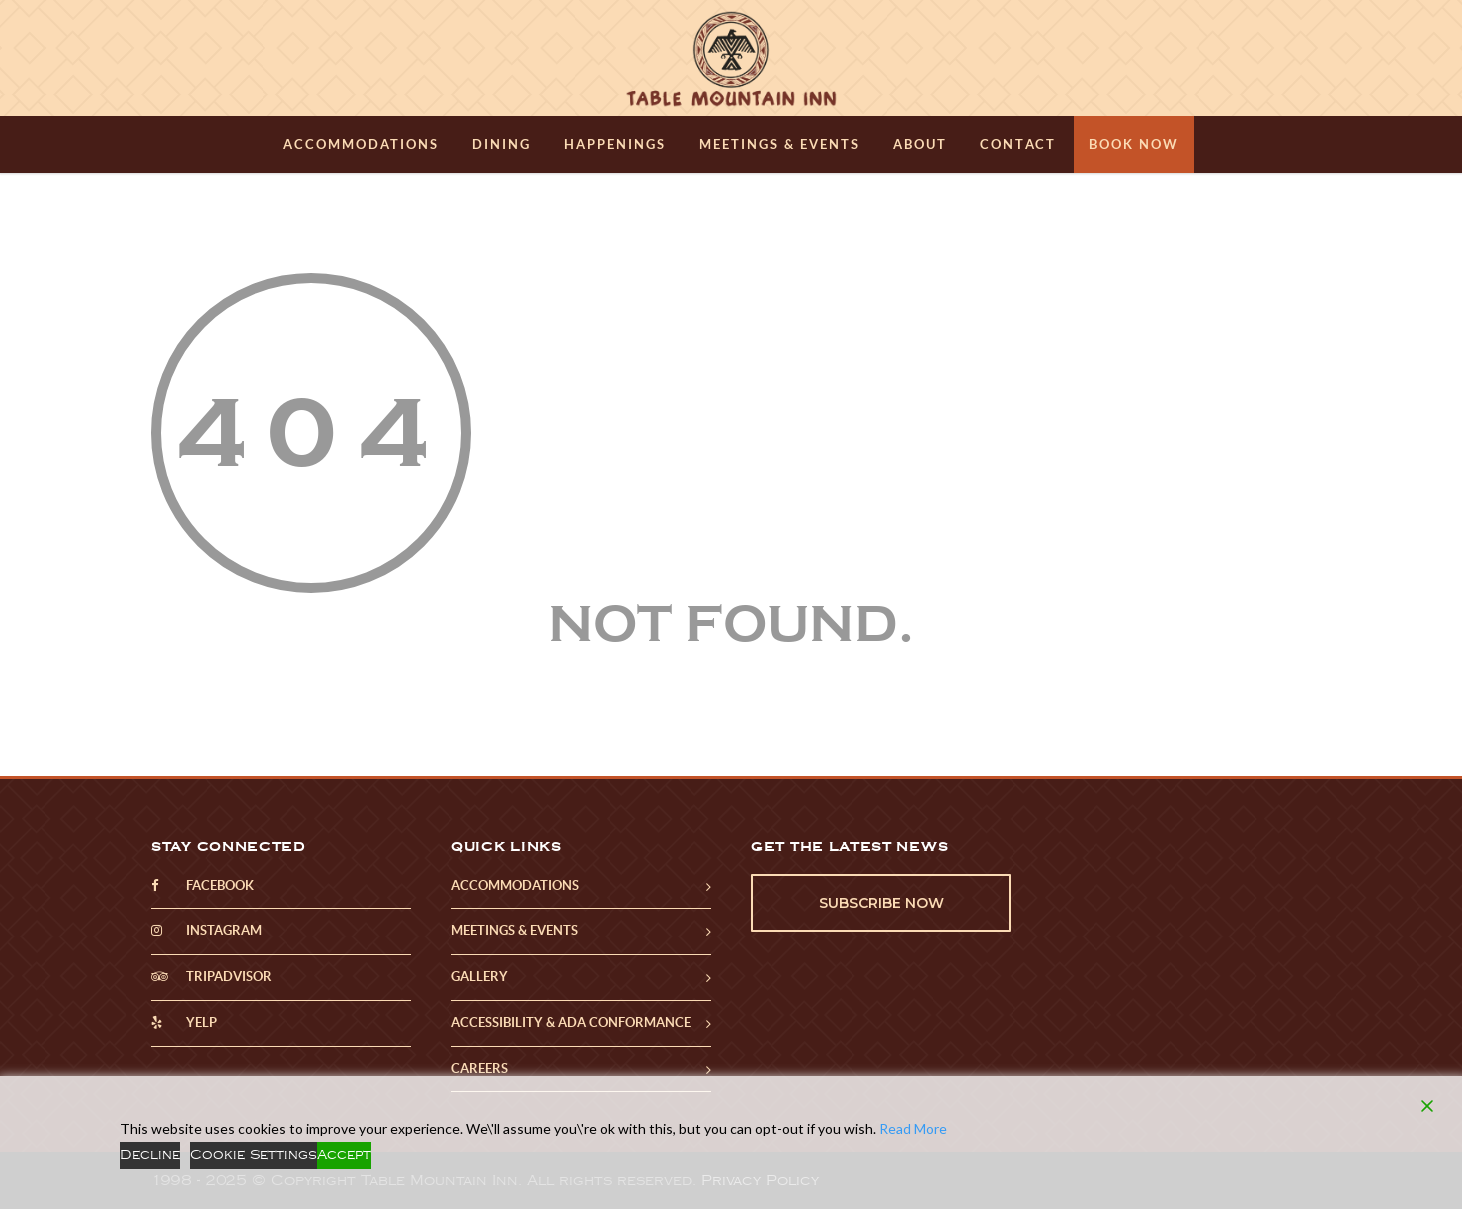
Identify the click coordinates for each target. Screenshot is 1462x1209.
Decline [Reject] (150, 1155)
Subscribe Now (881, 903)
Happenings (615, 144)
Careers (479, 1068)
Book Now (1134, 144)
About (920, 144)
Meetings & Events (779, 144)
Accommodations (361, 144)
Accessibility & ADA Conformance (571, 1022)
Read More (913, 1128)
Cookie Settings (253, 1155)
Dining (501, 144)
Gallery (479, 976)
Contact (1018, 144)
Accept (344, 1155)
